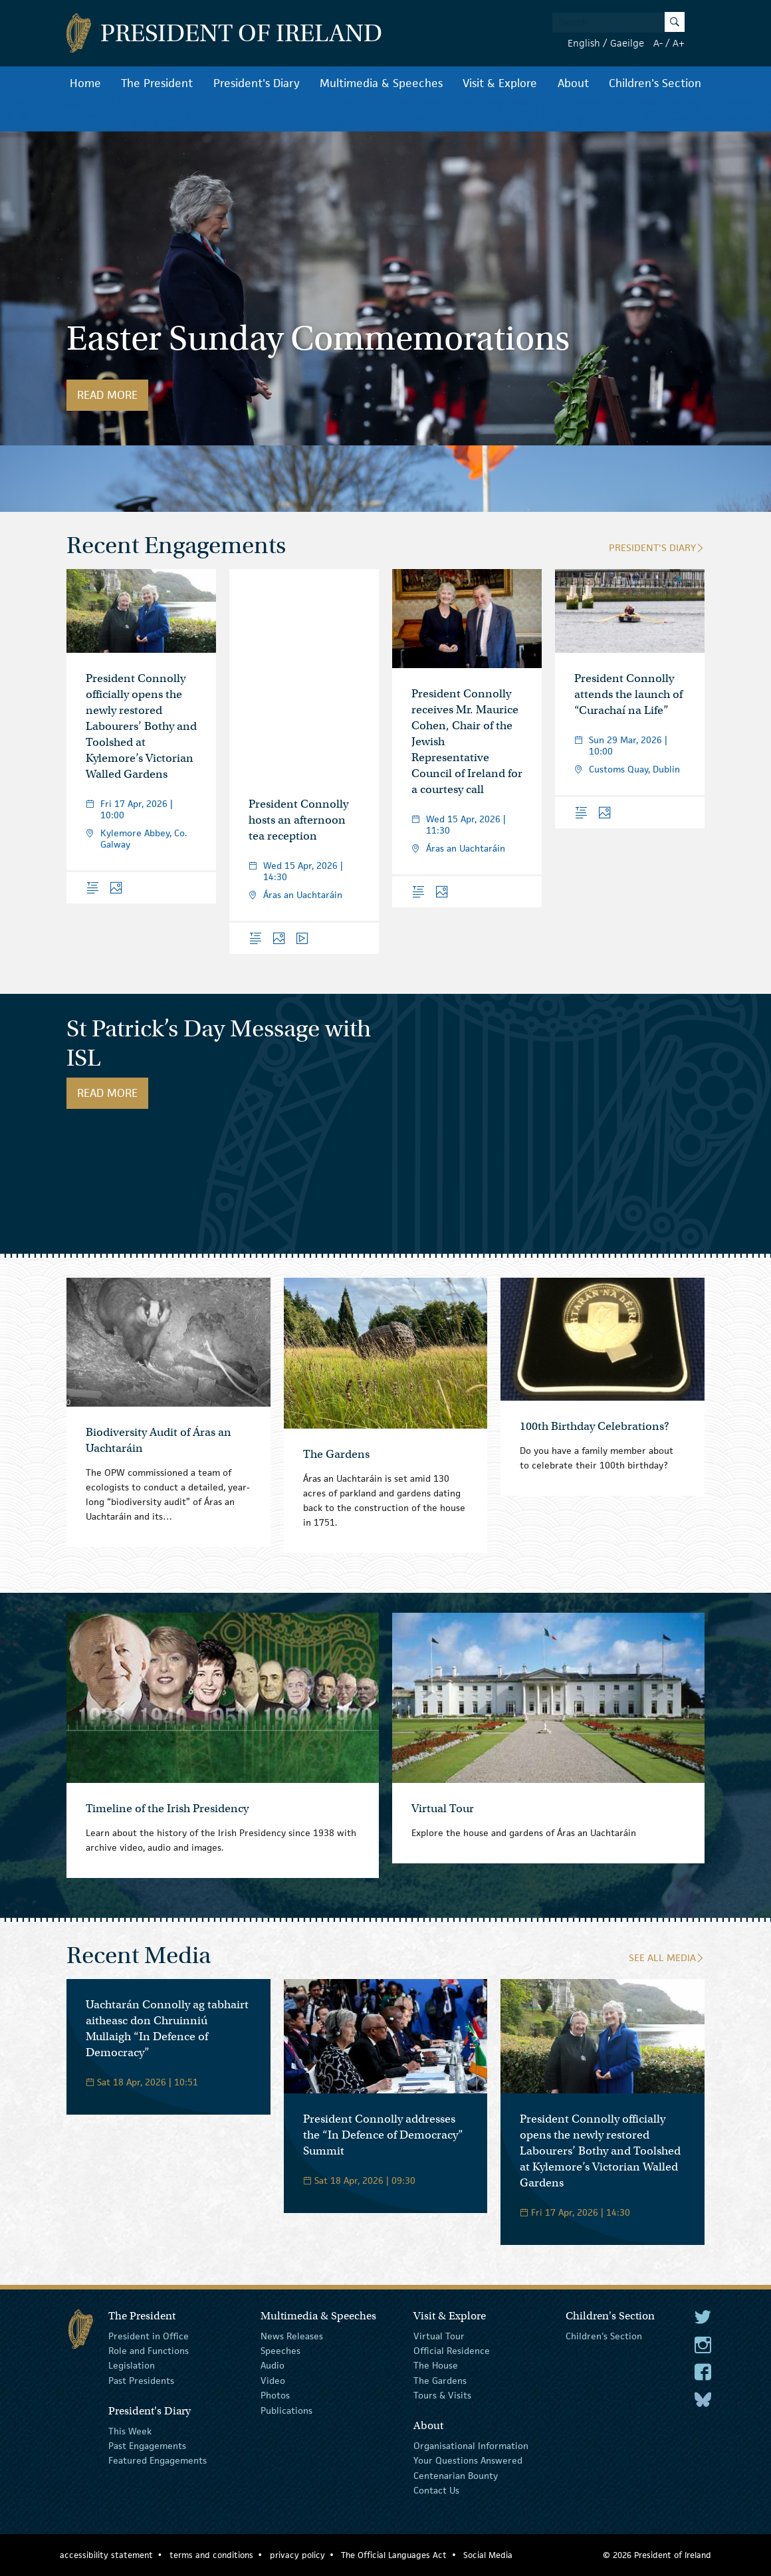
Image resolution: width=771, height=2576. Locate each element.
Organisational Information (470, 2446)
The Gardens (440, 2381)
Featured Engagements (157, 2460)
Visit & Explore (500, 83)
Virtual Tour (439, 2335)
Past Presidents (141, 2381)
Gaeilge (627, 43)
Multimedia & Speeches (381, 83)
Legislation (131, 2365)
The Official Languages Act (394, 2555)
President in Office (148, 2335)
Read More (112, 395)
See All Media (667, 1957)
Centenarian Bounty (455, 2476)
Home (85, 83)
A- (658, 43)
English (584, 43)
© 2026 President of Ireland (657, 2555)
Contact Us (436, 2490)
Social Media (487, 2555)
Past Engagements (147, 2446)
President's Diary (256, 83)
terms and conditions (211, 2555)
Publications (286, 2410)
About (573, 83)
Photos (275, 2395)
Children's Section (655, 83)
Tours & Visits (442, 2395)
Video (273, 2381)
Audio (272, 2365)
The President (157, 83)
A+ (679, 43)
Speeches (280, 2351)
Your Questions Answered (467, 2460)
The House (435, 2365)
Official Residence (451, 2351)
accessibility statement (106, 2555)
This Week (130, 2430)
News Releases (292, 2335)
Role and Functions (148, 2351)
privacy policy (297, 2555)
